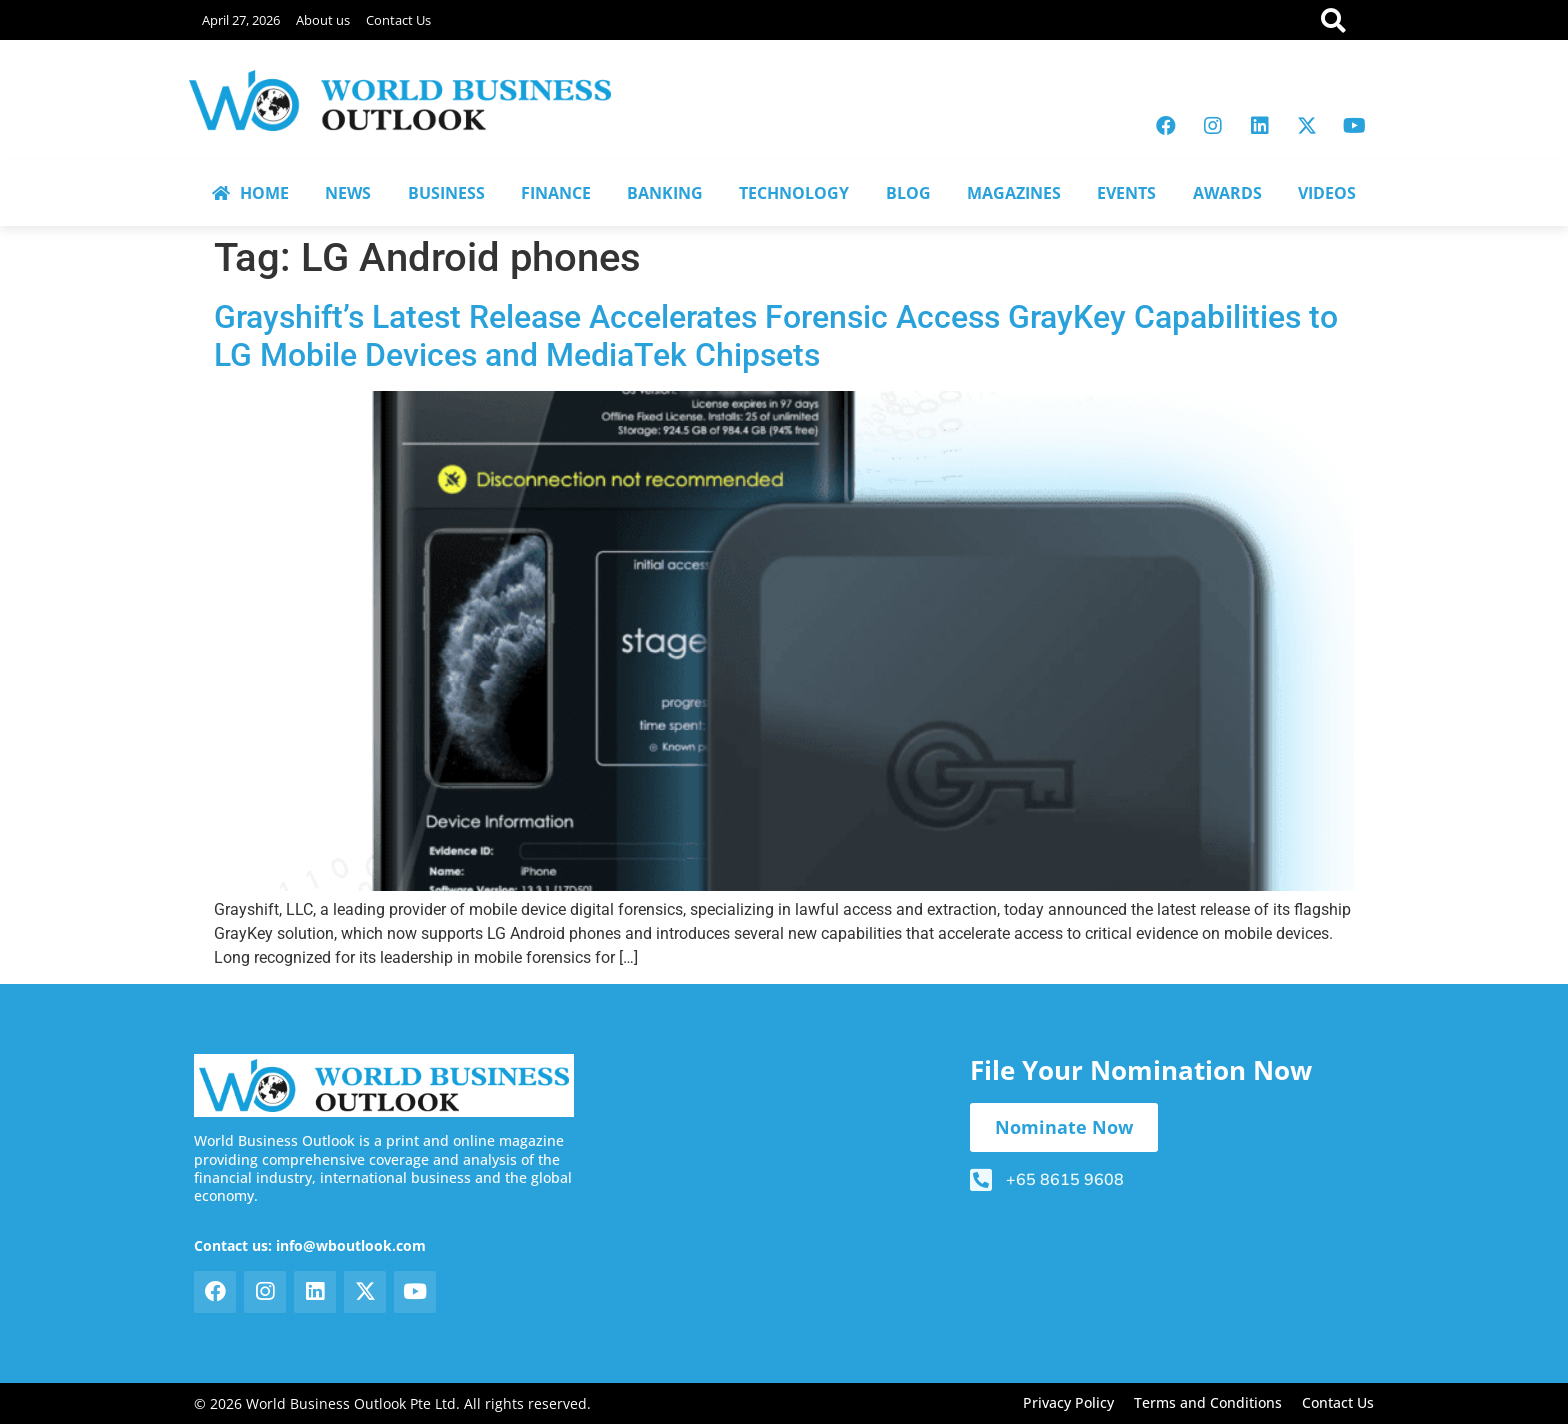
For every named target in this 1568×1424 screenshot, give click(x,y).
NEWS (348, 193)
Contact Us (398, 20)
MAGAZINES (1014, 193)
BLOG (908, 193)
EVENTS (1126, 193)
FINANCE (556, 193)
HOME (250, 193)
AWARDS (1227, 193)
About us (323, 20)
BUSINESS (446, 193)
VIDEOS (1327, 193)
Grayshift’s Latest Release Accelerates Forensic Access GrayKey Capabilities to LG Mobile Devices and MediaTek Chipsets (776, 336)
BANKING (665, 193)
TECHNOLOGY (794, 193)
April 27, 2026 (241, 20)
